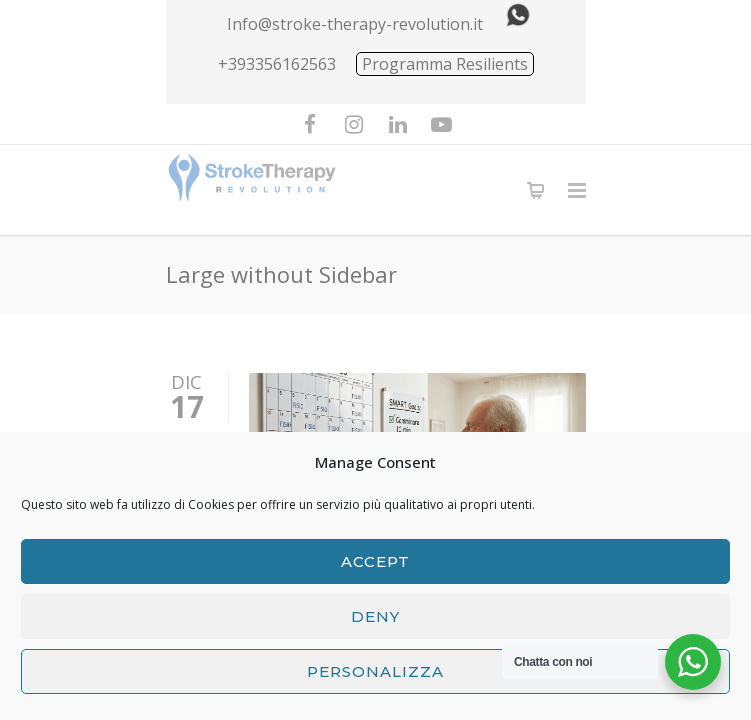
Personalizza (375, 671)
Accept (375, 561)
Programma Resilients (445, 64)
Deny (375, 616)
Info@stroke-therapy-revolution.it (355, 24)
